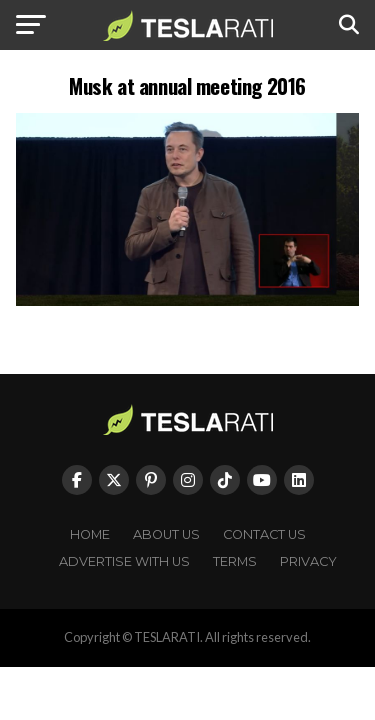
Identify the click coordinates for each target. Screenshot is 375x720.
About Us (166, 534)
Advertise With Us (124, 561)
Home (90, 534)
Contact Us (264, 534)
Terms (235, 561)
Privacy (308, 561)
